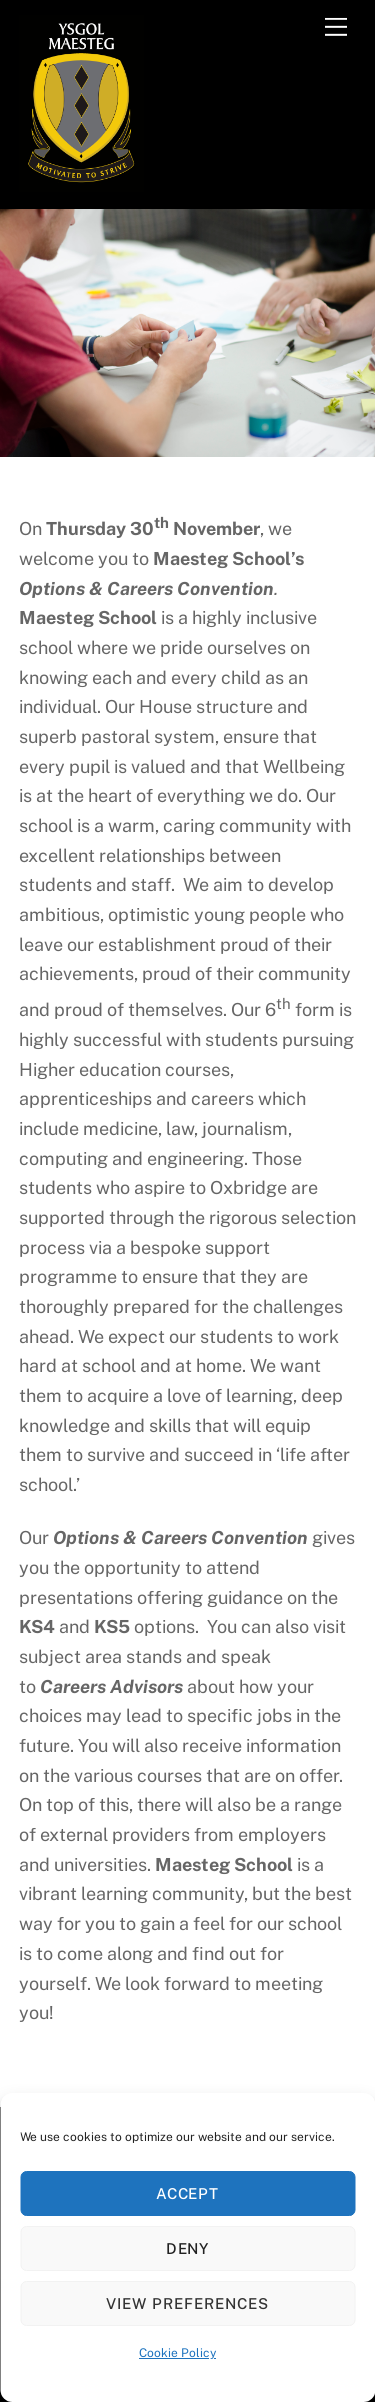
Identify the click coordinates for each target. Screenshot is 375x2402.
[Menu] (336, 27)
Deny (188, 2248)
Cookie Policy (177, 2353)
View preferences (187, 2303)
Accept (188, 2193)
